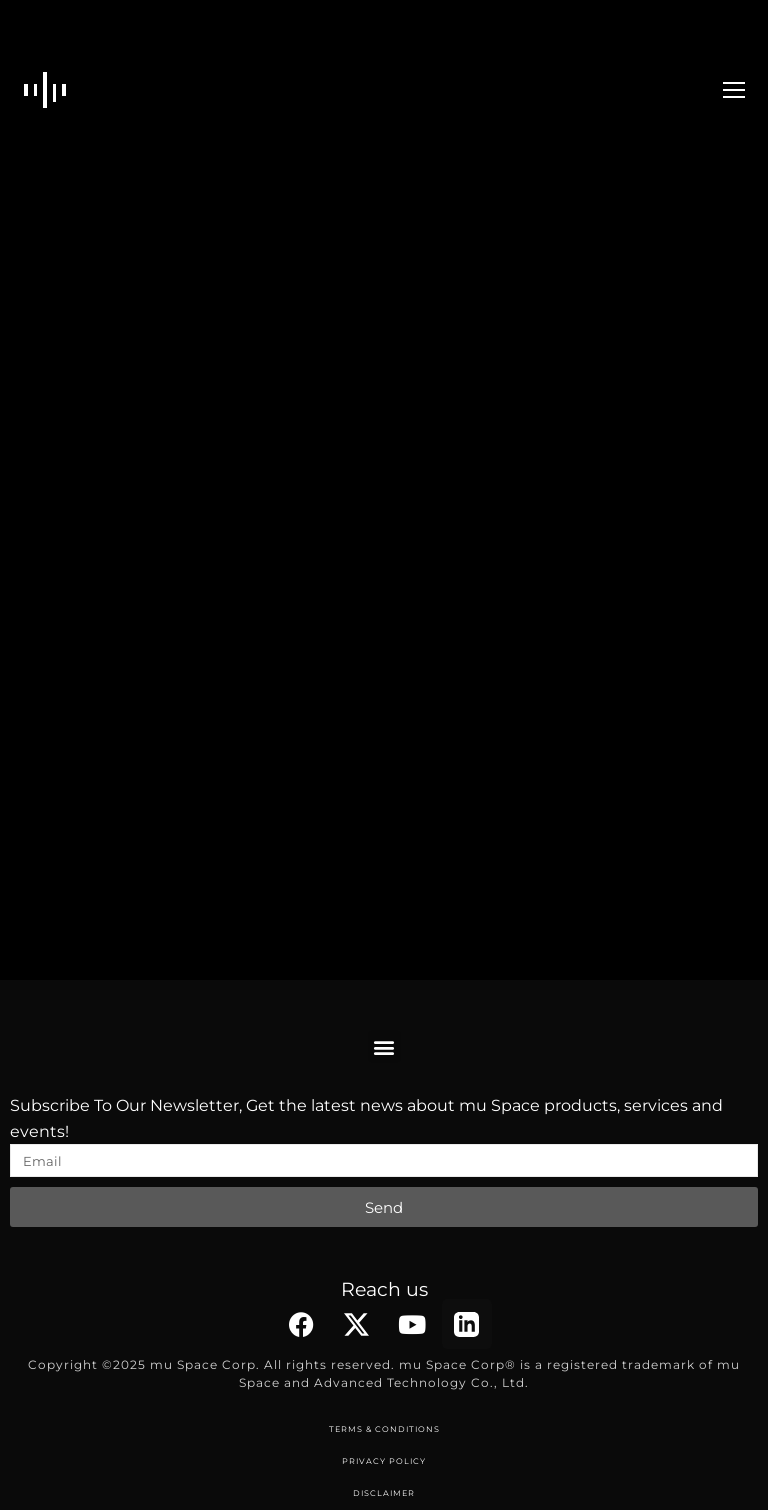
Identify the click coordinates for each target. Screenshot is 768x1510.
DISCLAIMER (384, 1493)
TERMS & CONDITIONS (384, 1429)
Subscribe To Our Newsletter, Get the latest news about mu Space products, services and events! (366, 1118)
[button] (384, 1046)
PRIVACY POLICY (384, 1461)
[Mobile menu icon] (734, 90)
